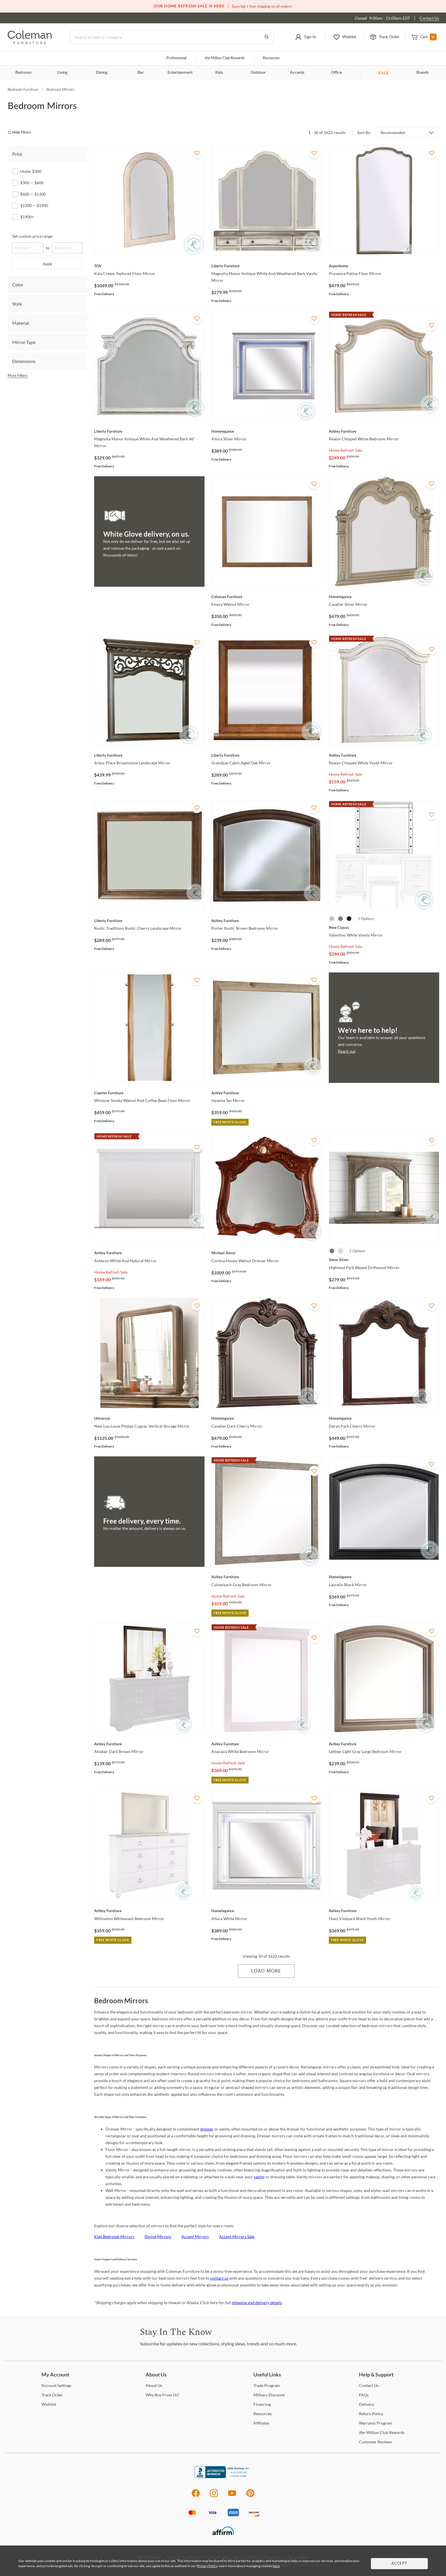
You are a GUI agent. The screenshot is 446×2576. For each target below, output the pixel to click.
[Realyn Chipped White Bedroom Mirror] (384, 431)
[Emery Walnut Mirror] (266, 597)
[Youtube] (232, 2496)
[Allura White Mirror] (266, 1911)
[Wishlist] (49, 2404)
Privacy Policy (207, 2566)
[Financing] (262, 2404)
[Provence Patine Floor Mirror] (384, 266)
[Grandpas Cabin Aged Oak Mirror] (266, 755)
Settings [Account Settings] (56, 2385)
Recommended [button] (393, 132)
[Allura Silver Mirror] (266, 431)
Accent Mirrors (195, 2236)
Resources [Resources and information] (271, 58)
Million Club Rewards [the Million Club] (225, 58)
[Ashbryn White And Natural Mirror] (149, 1253)
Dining (101, 73)
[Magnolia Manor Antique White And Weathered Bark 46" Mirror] (149, 431)
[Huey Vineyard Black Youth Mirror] (384, 1911)
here (276, 2566)
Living (62, 73)
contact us (219, 2278)
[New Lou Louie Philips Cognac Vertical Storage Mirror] (149, 1418)
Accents (297, 73)
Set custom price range (32, 236)
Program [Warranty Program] (375, 2423)
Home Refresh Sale (345, 450)
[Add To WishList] (196, 153)
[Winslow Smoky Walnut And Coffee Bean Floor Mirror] (149, 1093)
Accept (399, 2563)
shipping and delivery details (257, 2302)
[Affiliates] (261, 2423)
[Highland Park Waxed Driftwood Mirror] (384, 1260)
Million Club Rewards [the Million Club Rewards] (381, 2432)
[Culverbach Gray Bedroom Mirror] (266, 1577)
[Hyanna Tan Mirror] (266, 1093)
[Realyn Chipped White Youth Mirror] (384, 755)
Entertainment (180, 73)
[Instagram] (213, 2496)
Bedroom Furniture (23, 89)
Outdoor (258, 73)
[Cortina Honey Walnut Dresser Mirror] (266, 1253)
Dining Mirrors (157, 2236)
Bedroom (23, 73)
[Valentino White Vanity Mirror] (384, 927)
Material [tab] (20, 323)
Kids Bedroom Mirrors (114, 2236)
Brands (422, 73)
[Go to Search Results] (266, 37)
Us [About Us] (154, 2385)
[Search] (171, 37)
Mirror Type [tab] (24, 342)
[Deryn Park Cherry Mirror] (384, 1418)
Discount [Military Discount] (269, 2394)
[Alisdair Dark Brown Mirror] (149, 1744)
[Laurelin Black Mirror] (384, 1577)
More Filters (18, 375)
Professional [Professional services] (176, 58)
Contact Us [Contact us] (429, 18)
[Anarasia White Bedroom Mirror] (266, 1744)
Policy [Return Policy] (371, 2413)
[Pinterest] (250, 2496)
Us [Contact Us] (369, 2385)
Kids (219, 73)
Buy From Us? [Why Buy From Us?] (162, 2394)
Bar (141, 73)
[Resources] (262, 2413)
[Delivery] (366, 2404)
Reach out (347, 1051)
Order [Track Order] (52, 2394)
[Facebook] (195, 2496)
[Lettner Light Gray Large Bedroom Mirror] (384, 1744)
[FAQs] (364, 2394)
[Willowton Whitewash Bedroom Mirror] (149, 1911)
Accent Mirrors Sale (236, 2236)
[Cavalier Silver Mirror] (384, 597)
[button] (305, 37)
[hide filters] (21, 132)
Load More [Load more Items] (266, 1971)
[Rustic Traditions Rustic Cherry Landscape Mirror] (149, 920)
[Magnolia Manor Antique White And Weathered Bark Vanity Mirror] (266, 266)
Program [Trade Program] (266, 2385)
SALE (383, 72)
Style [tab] (17, 303)
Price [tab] (17, 154)
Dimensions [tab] (24, 361)
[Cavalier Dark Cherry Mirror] (266, 1418)
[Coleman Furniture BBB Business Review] (223, 2476)
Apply (47, 264)
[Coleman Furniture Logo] (30, 42)
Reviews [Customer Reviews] (375, 2441)
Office (336, 73)
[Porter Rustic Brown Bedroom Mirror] (266, 920)
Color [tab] (17, 284)
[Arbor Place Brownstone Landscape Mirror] (149, 755)
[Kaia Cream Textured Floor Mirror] (149, 266)
